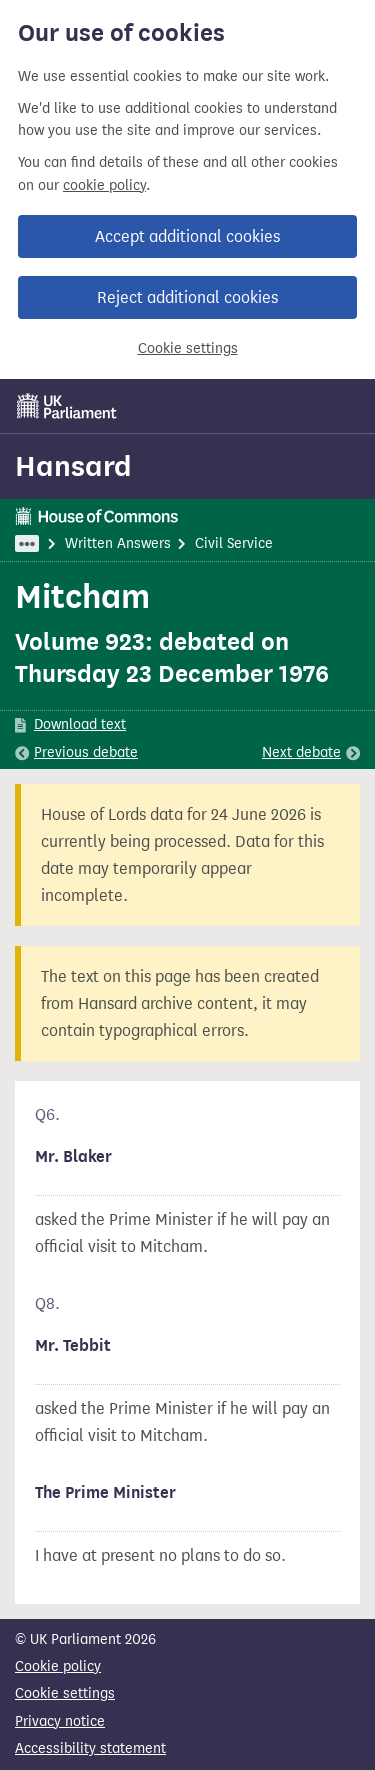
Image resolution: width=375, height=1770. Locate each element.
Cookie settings (188, 348)
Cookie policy (58, 1666)
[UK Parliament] (67, 406)
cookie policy (104, 185)
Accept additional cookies (187, 236)
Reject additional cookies (187, 297)
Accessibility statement (90, 1748)
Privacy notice (60, 1721)
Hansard (73, 466)
